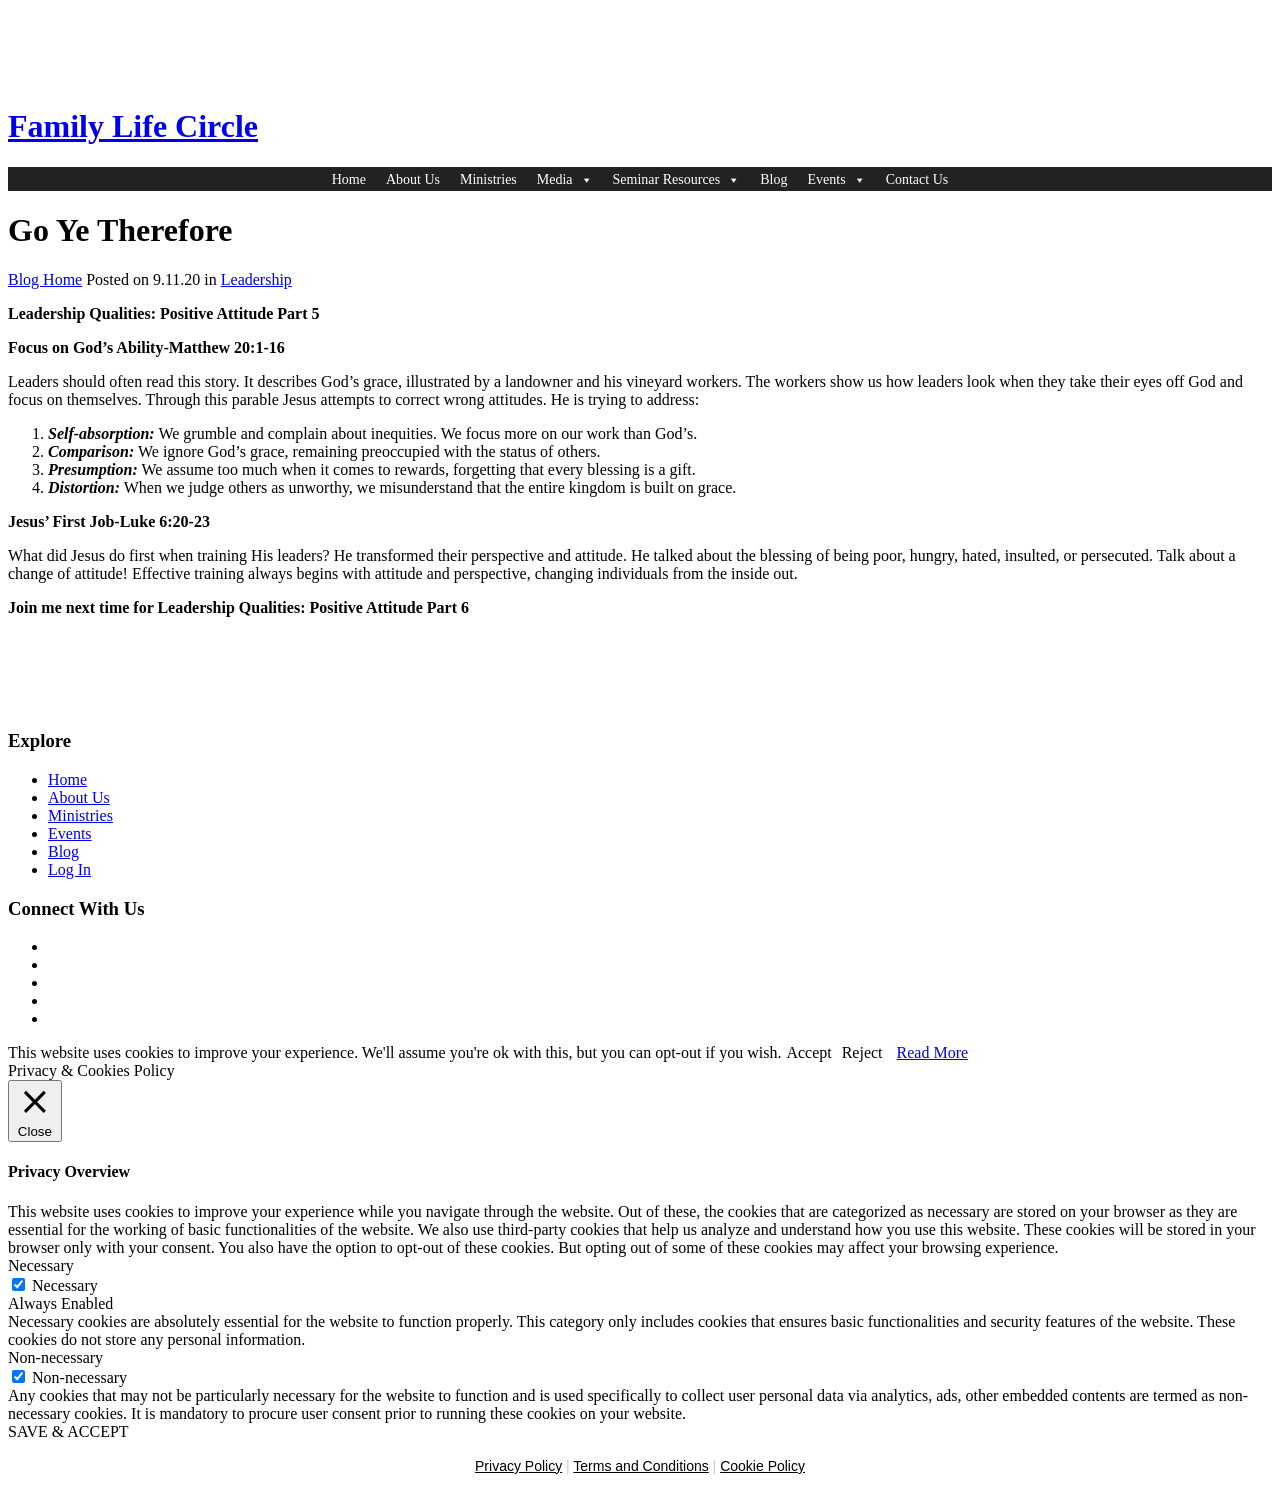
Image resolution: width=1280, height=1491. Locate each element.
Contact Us (917, 179)
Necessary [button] (41, 1265)
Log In (69, 869)
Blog (773, 179)
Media (565, 179)
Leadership (256, 279)
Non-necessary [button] (55, 1357)
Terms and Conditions (640, 1466)
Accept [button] (808, 1052)
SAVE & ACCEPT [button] (68, 1431)
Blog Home (45, 279)
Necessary (65, 1285)
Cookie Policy (762, 1466)
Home (349, 179)
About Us (413, 179)
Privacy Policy (518, 1466)
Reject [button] (862, 1052)
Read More (933, 1052)
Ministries (488, 179)
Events (837, 179)
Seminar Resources (677, 179)
